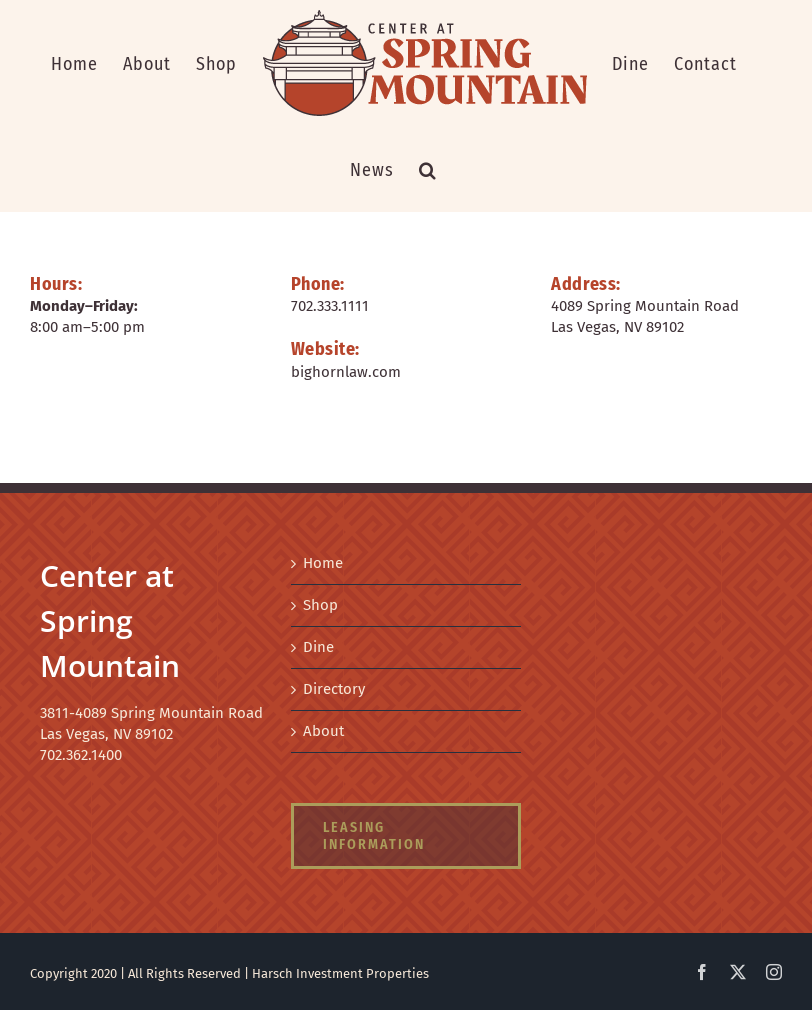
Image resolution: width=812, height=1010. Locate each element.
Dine (318, 647)
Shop (320, 605)
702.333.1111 (330, 306)
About (323, 731)
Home (323, 563)
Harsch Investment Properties (340, 973)
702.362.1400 (81, 755)
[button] (428, 170)
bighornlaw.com (346, 372)
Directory (334, 689)
